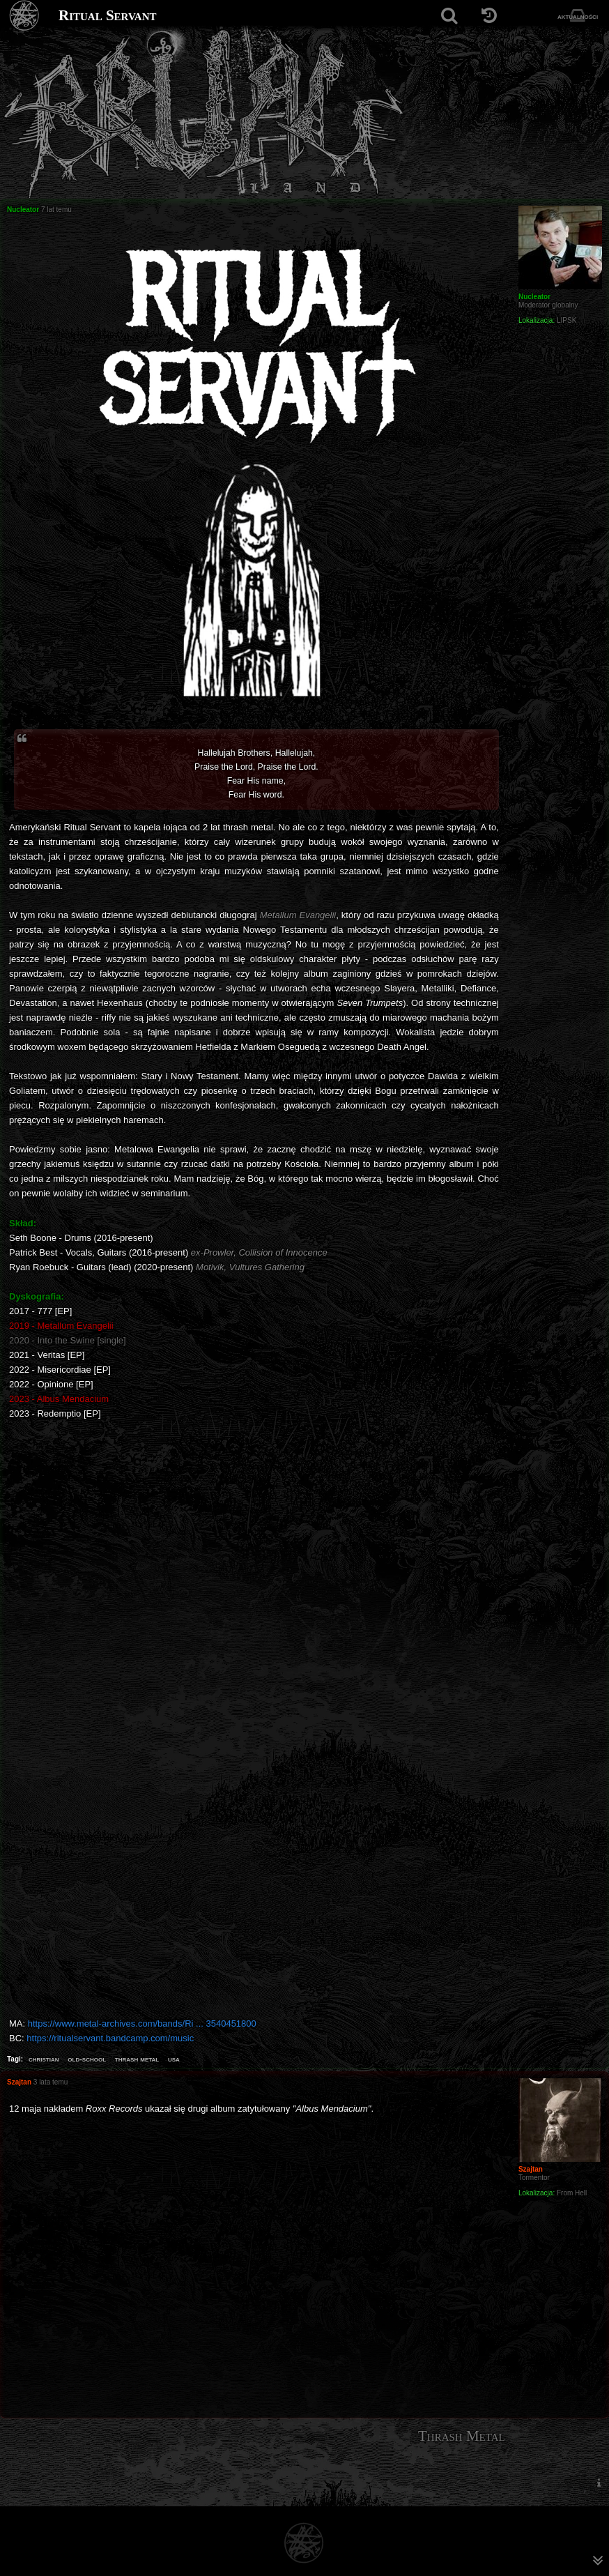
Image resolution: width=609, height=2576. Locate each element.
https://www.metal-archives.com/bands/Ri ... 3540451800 (142, 2023)
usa (174, 2059)
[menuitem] (598, 2482)
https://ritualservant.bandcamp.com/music (110, 2038)
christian (44, 2059)
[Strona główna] (24, 15)
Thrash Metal (461, 2436)
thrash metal (137, 2059)
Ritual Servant (108, 15)
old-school (87, 2059)
